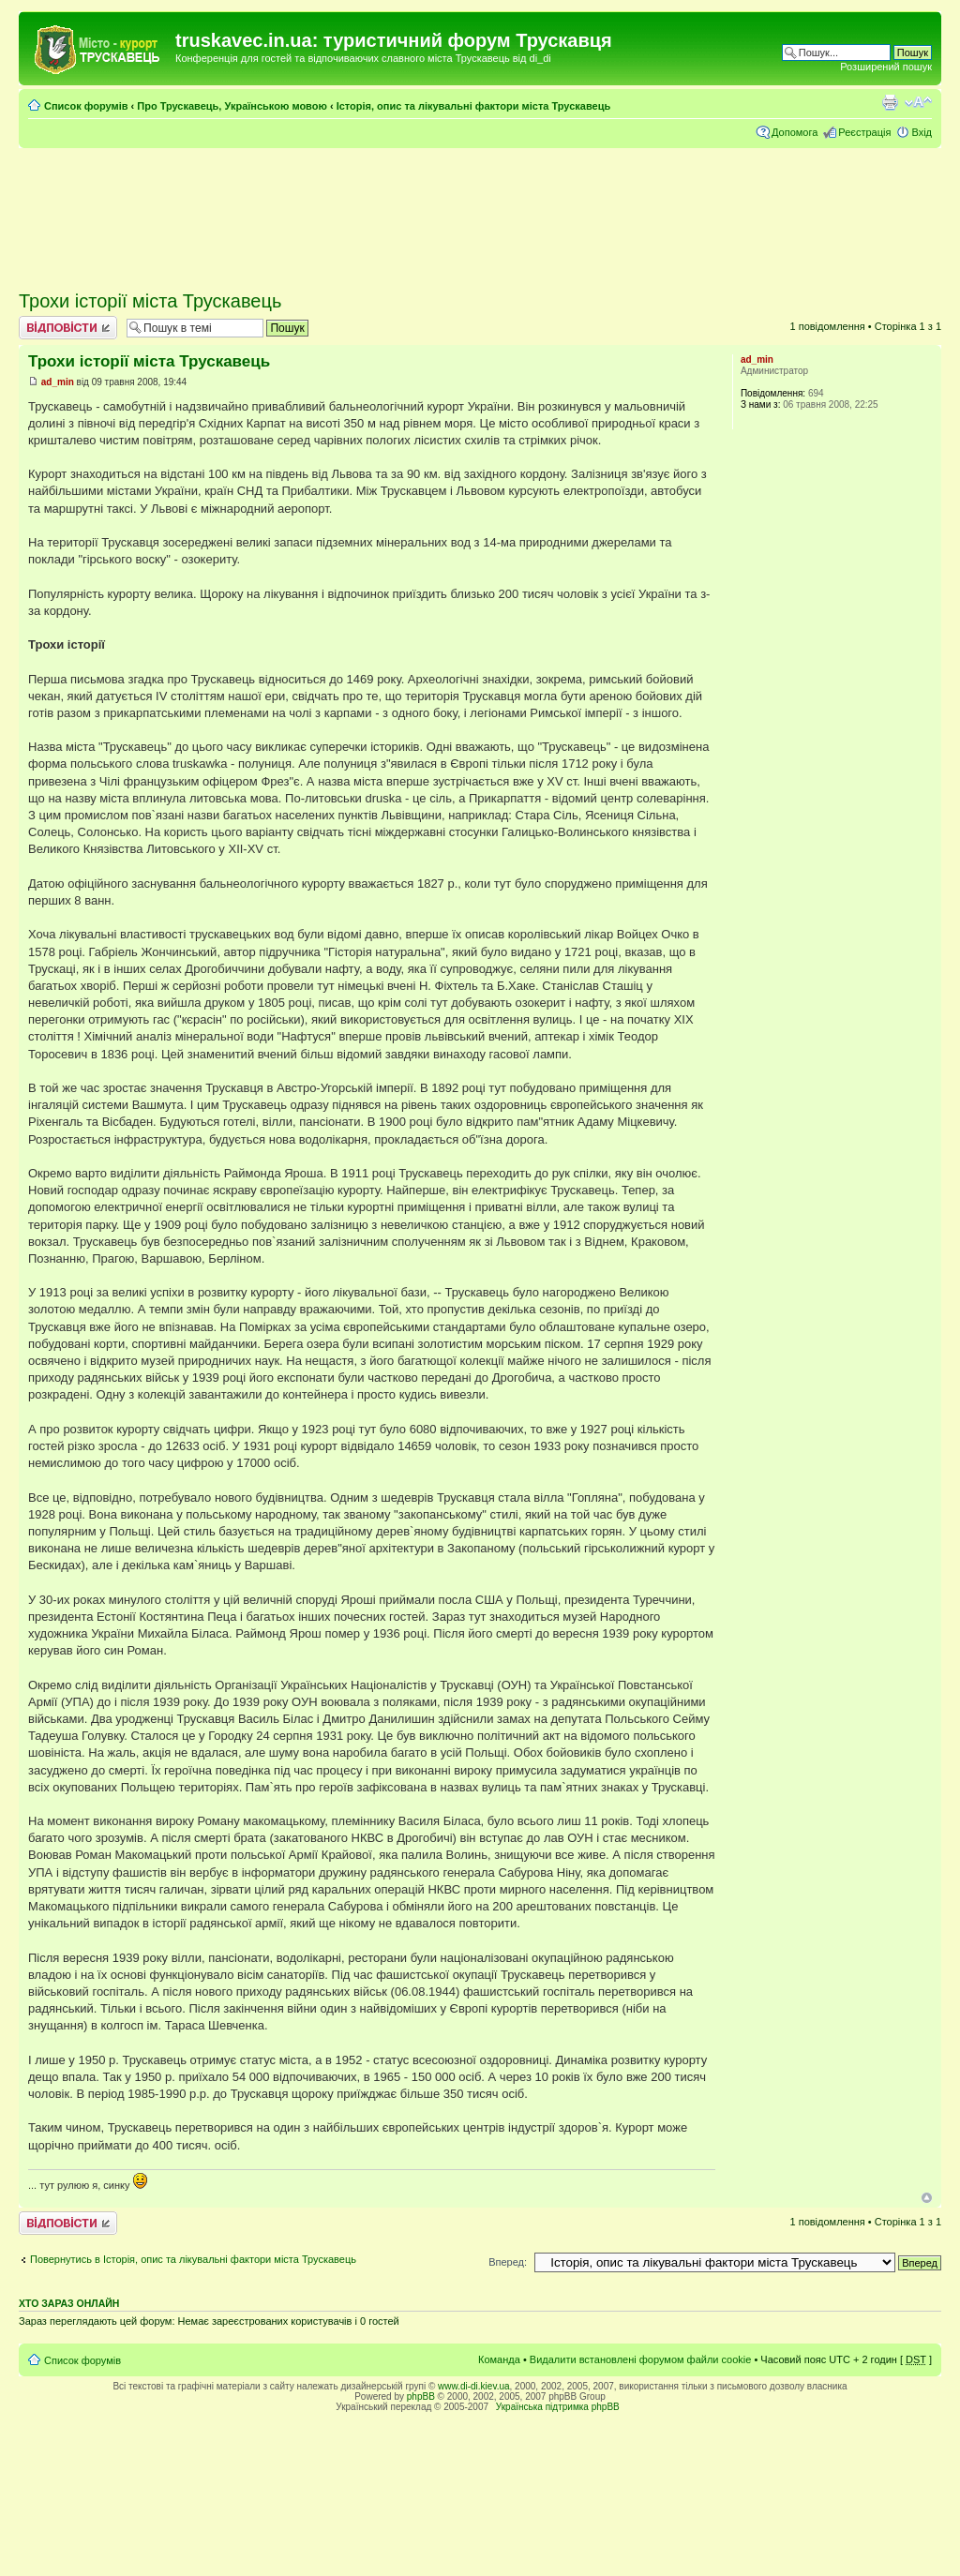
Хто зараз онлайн (69, 2303)
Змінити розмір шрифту (918, 102)
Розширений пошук (886, 66)
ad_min (57, 382)
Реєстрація (864, 132)
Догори (927, 2198)
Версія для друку (889, 102)
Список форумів (86, 106)
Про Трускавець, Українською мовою (232, 106)
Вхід (921, 132)
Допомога (795, 132)
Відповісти (68, 327)
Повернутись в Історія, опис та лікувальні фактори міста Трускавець (193, 2259)
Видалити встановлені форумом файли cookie (641, 2359)
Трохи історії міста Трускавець (150, 301)
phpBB (421, 2396)
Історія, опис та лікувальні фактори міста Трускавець (474, 106)
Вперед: (507, 2262)
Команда (499, 2359)
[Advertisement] (480, 211)
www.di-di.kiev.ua (474, 2386)
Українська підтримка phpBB (558, 2407)
